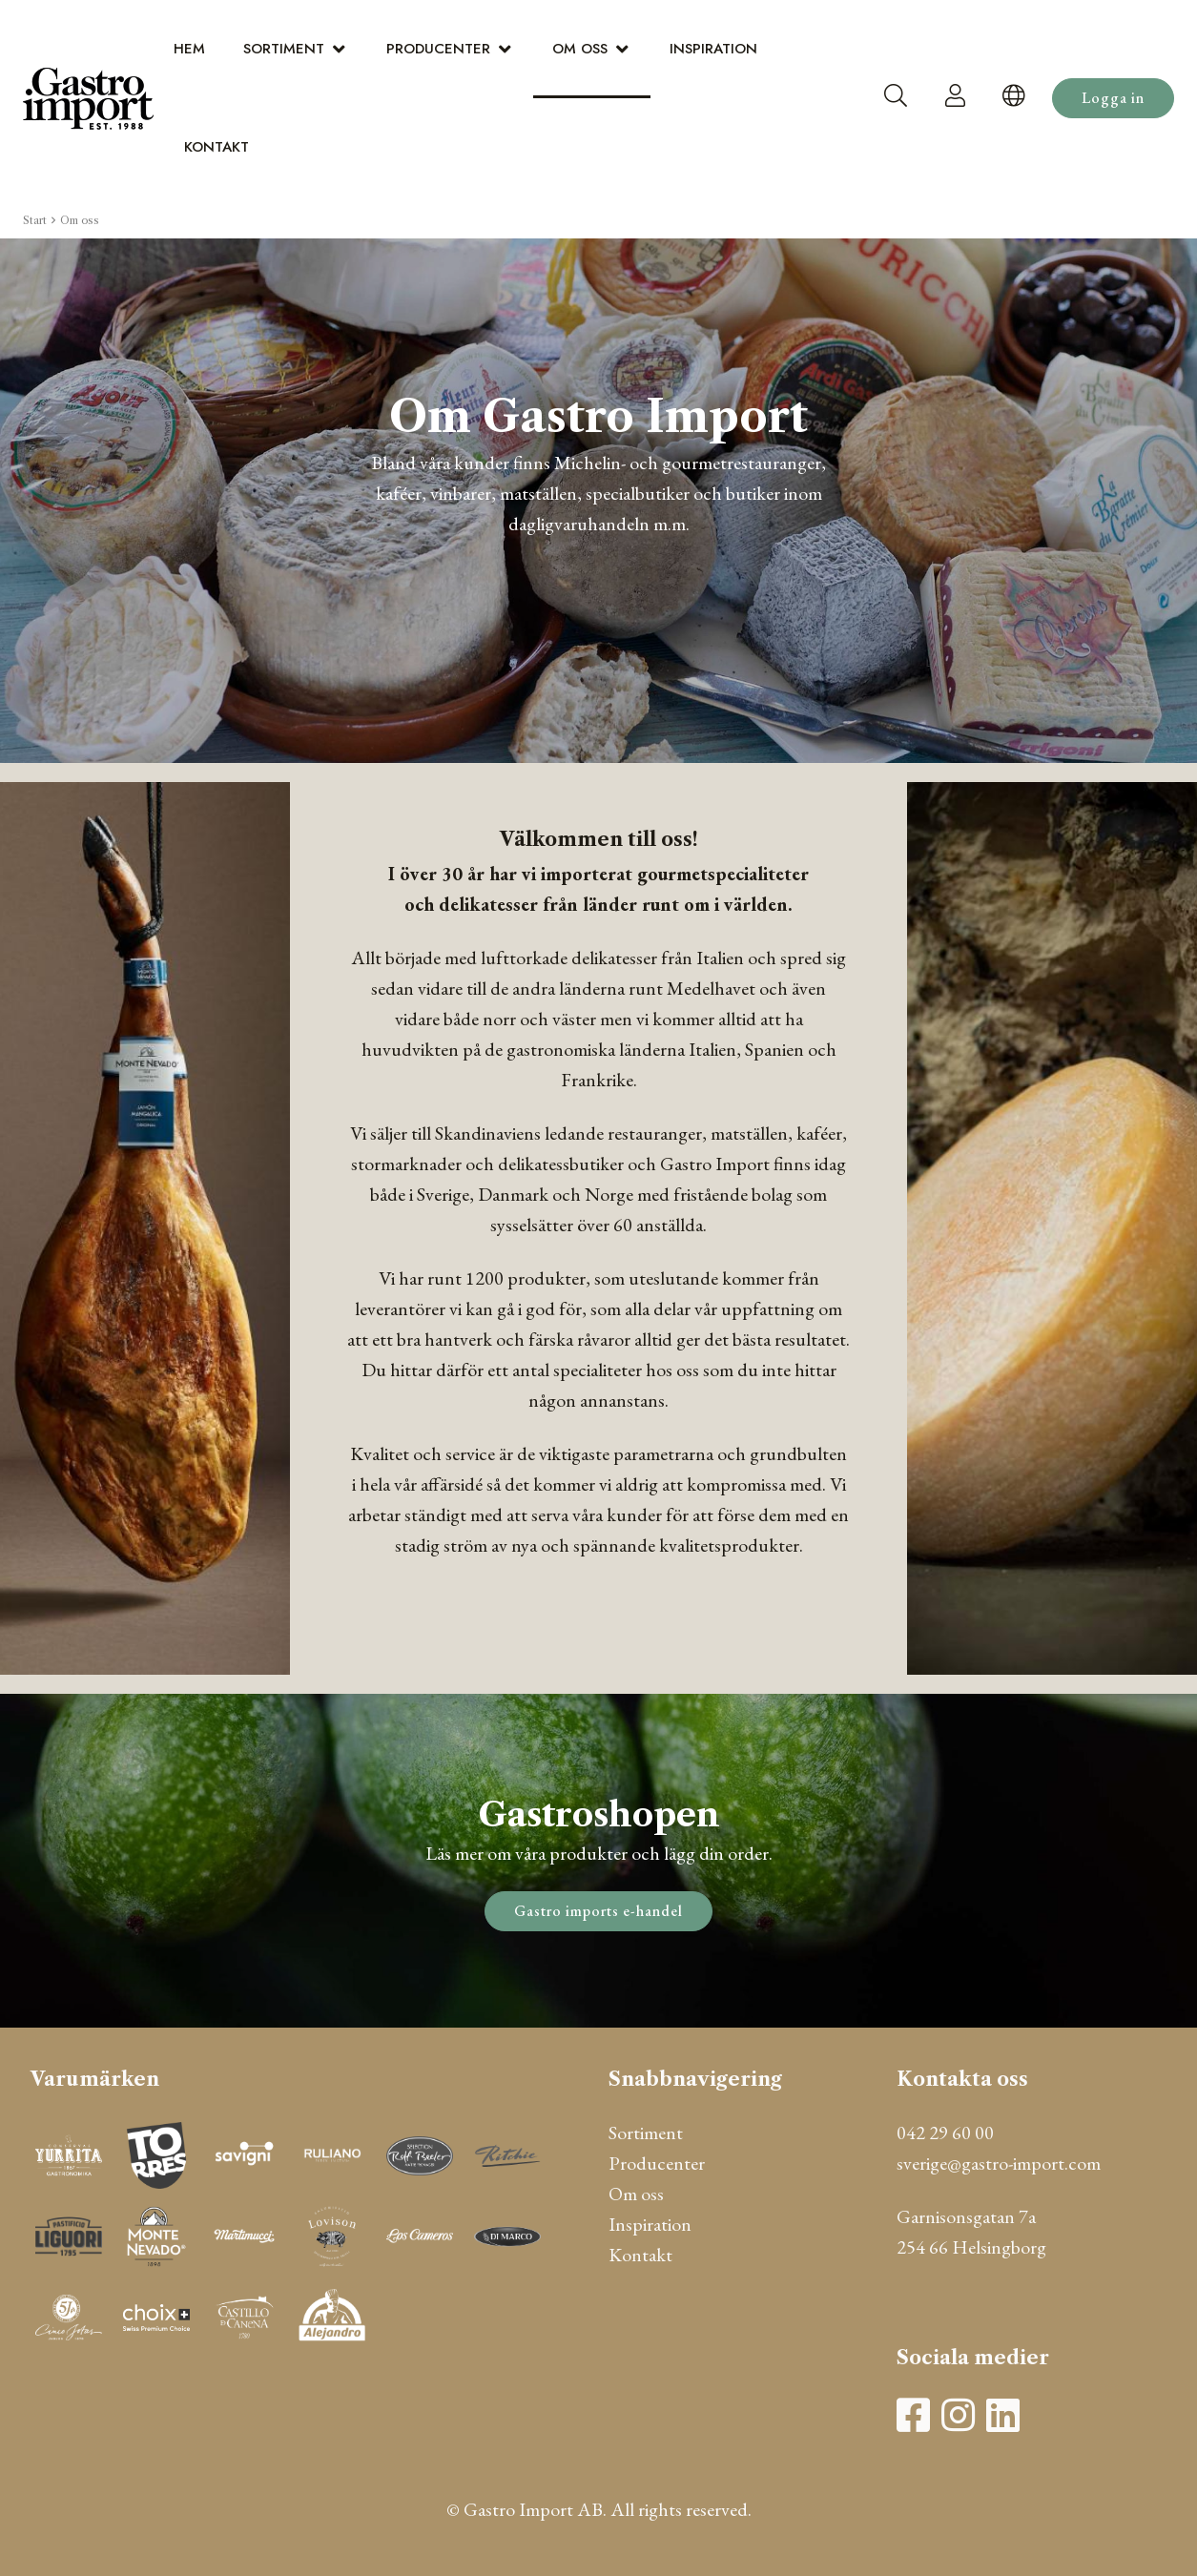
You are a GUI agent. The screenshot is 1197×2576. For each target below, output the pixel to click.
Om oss (580, 48)
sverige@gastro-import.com (999, 2163)
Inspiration (713, 48)
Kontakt (216, 146)
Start (35, 220)
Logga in (1113, 98)
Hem (189, 48)
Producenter (438, 48)
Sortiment (283, 48)
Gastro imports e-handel (598, 1911)
